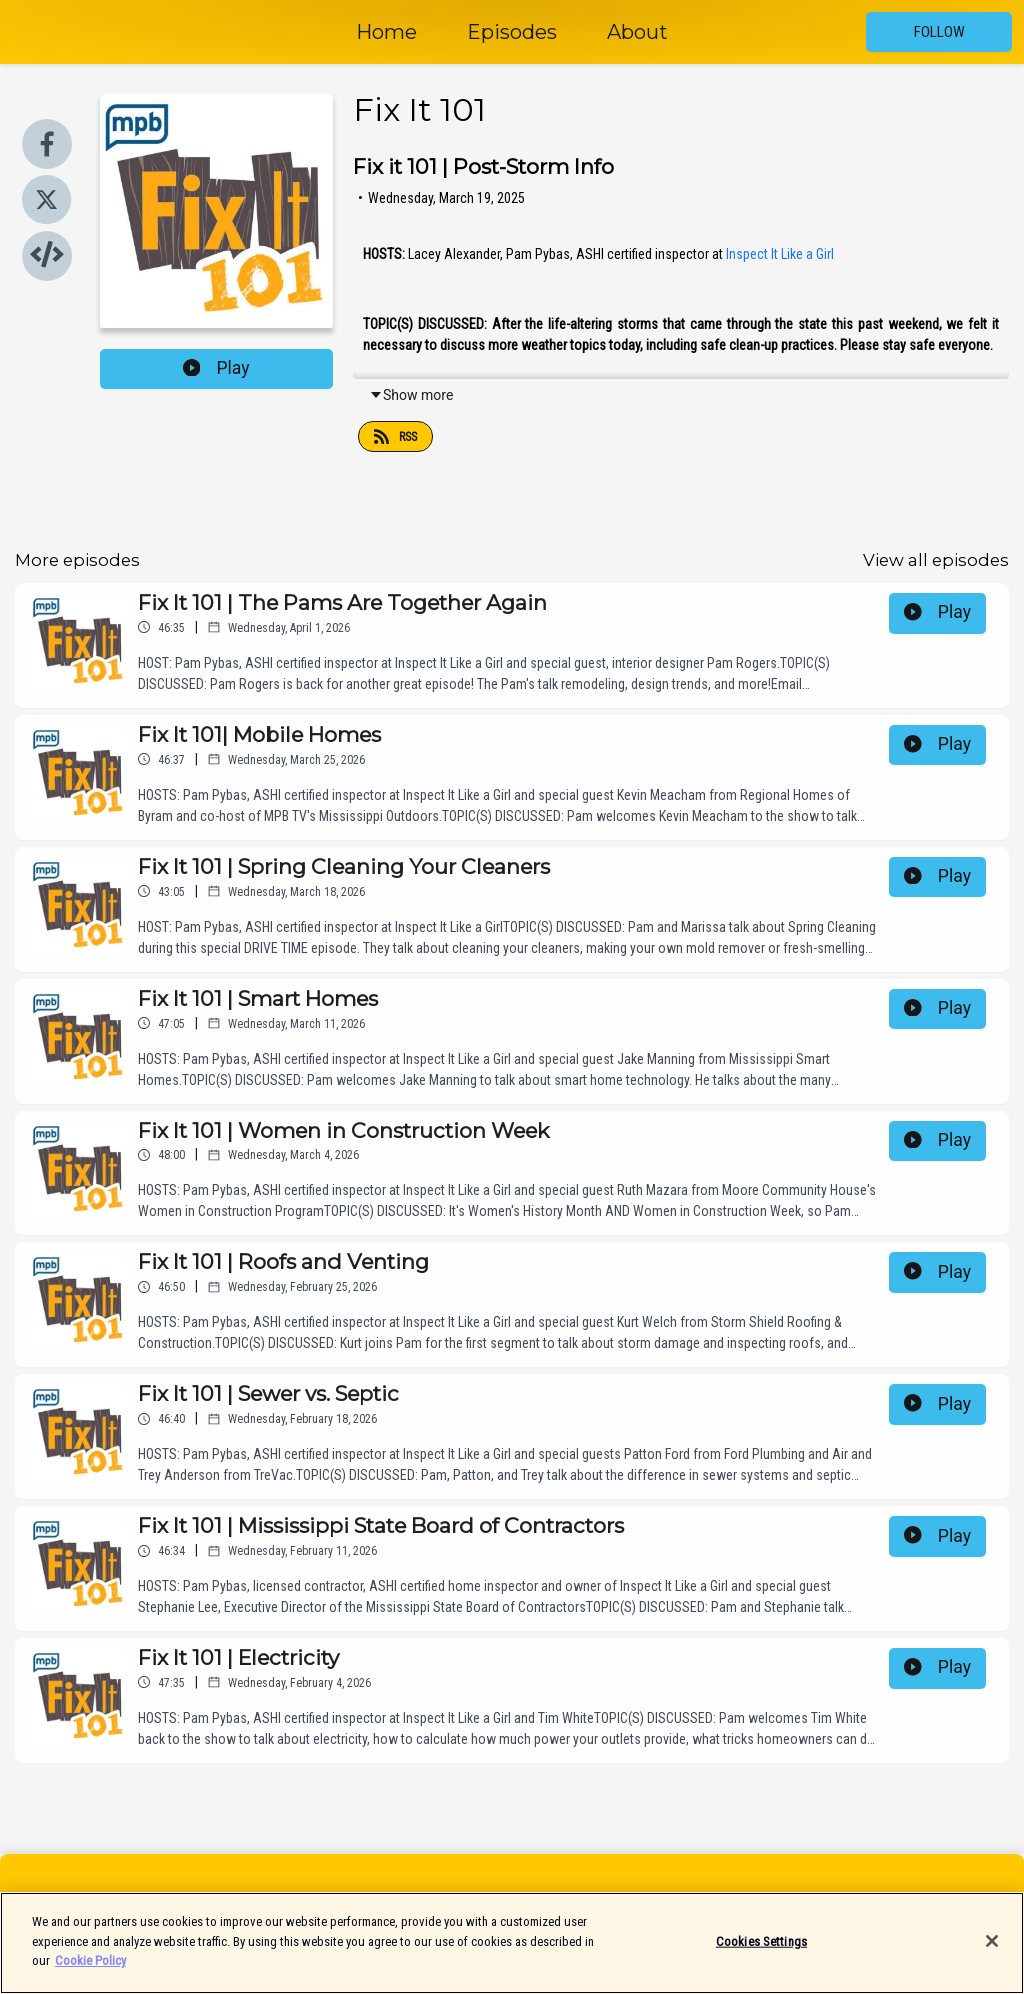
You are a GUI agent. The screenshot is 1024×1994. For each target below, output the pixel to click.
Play (216, 368)
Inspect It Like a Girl (780, 254)
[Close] (992, 1953)
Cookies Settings (761, 1952)
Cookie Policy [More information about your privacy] (90, 1972)
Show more (411, 395)
